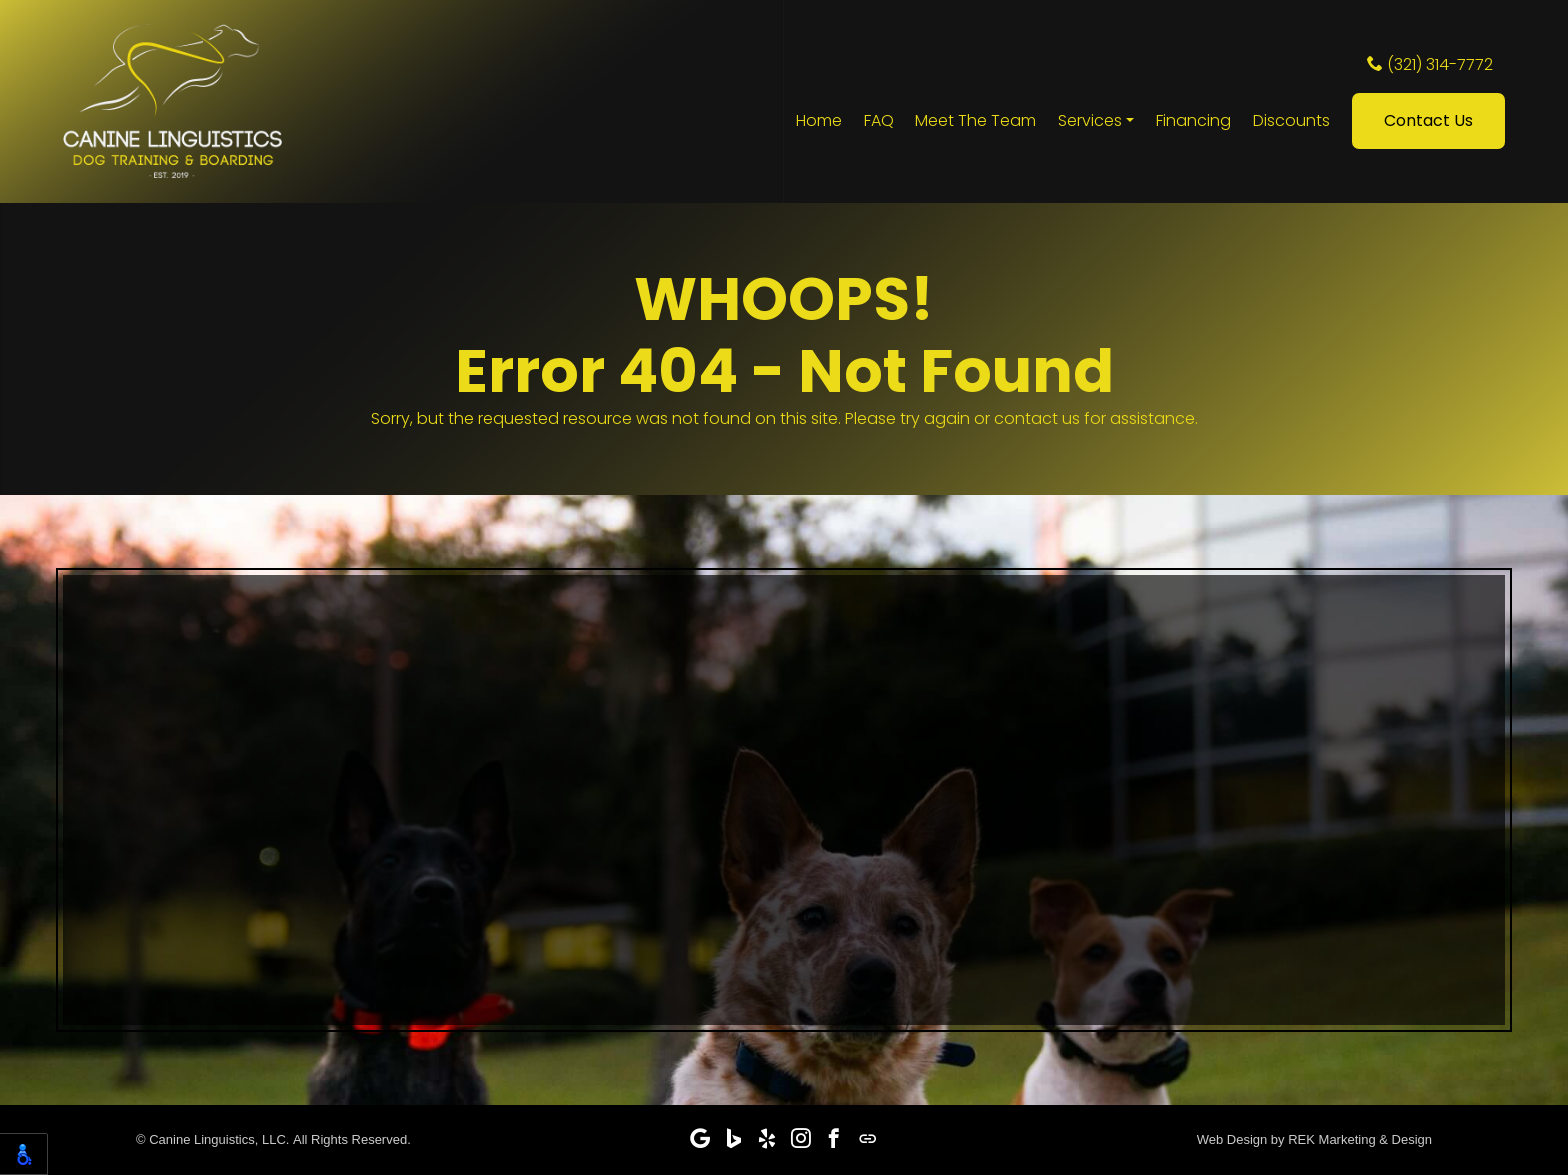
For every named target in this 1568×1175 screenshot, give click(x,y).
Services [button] (1090, 123)
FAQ (879, 123)
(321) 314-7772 (1430, 67)
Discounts (1291, 123)
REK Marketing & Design (1360, 1139)
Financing (1193, 123)
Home (819, 123)
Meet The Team (975, 123)
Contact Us (1428, 123)
